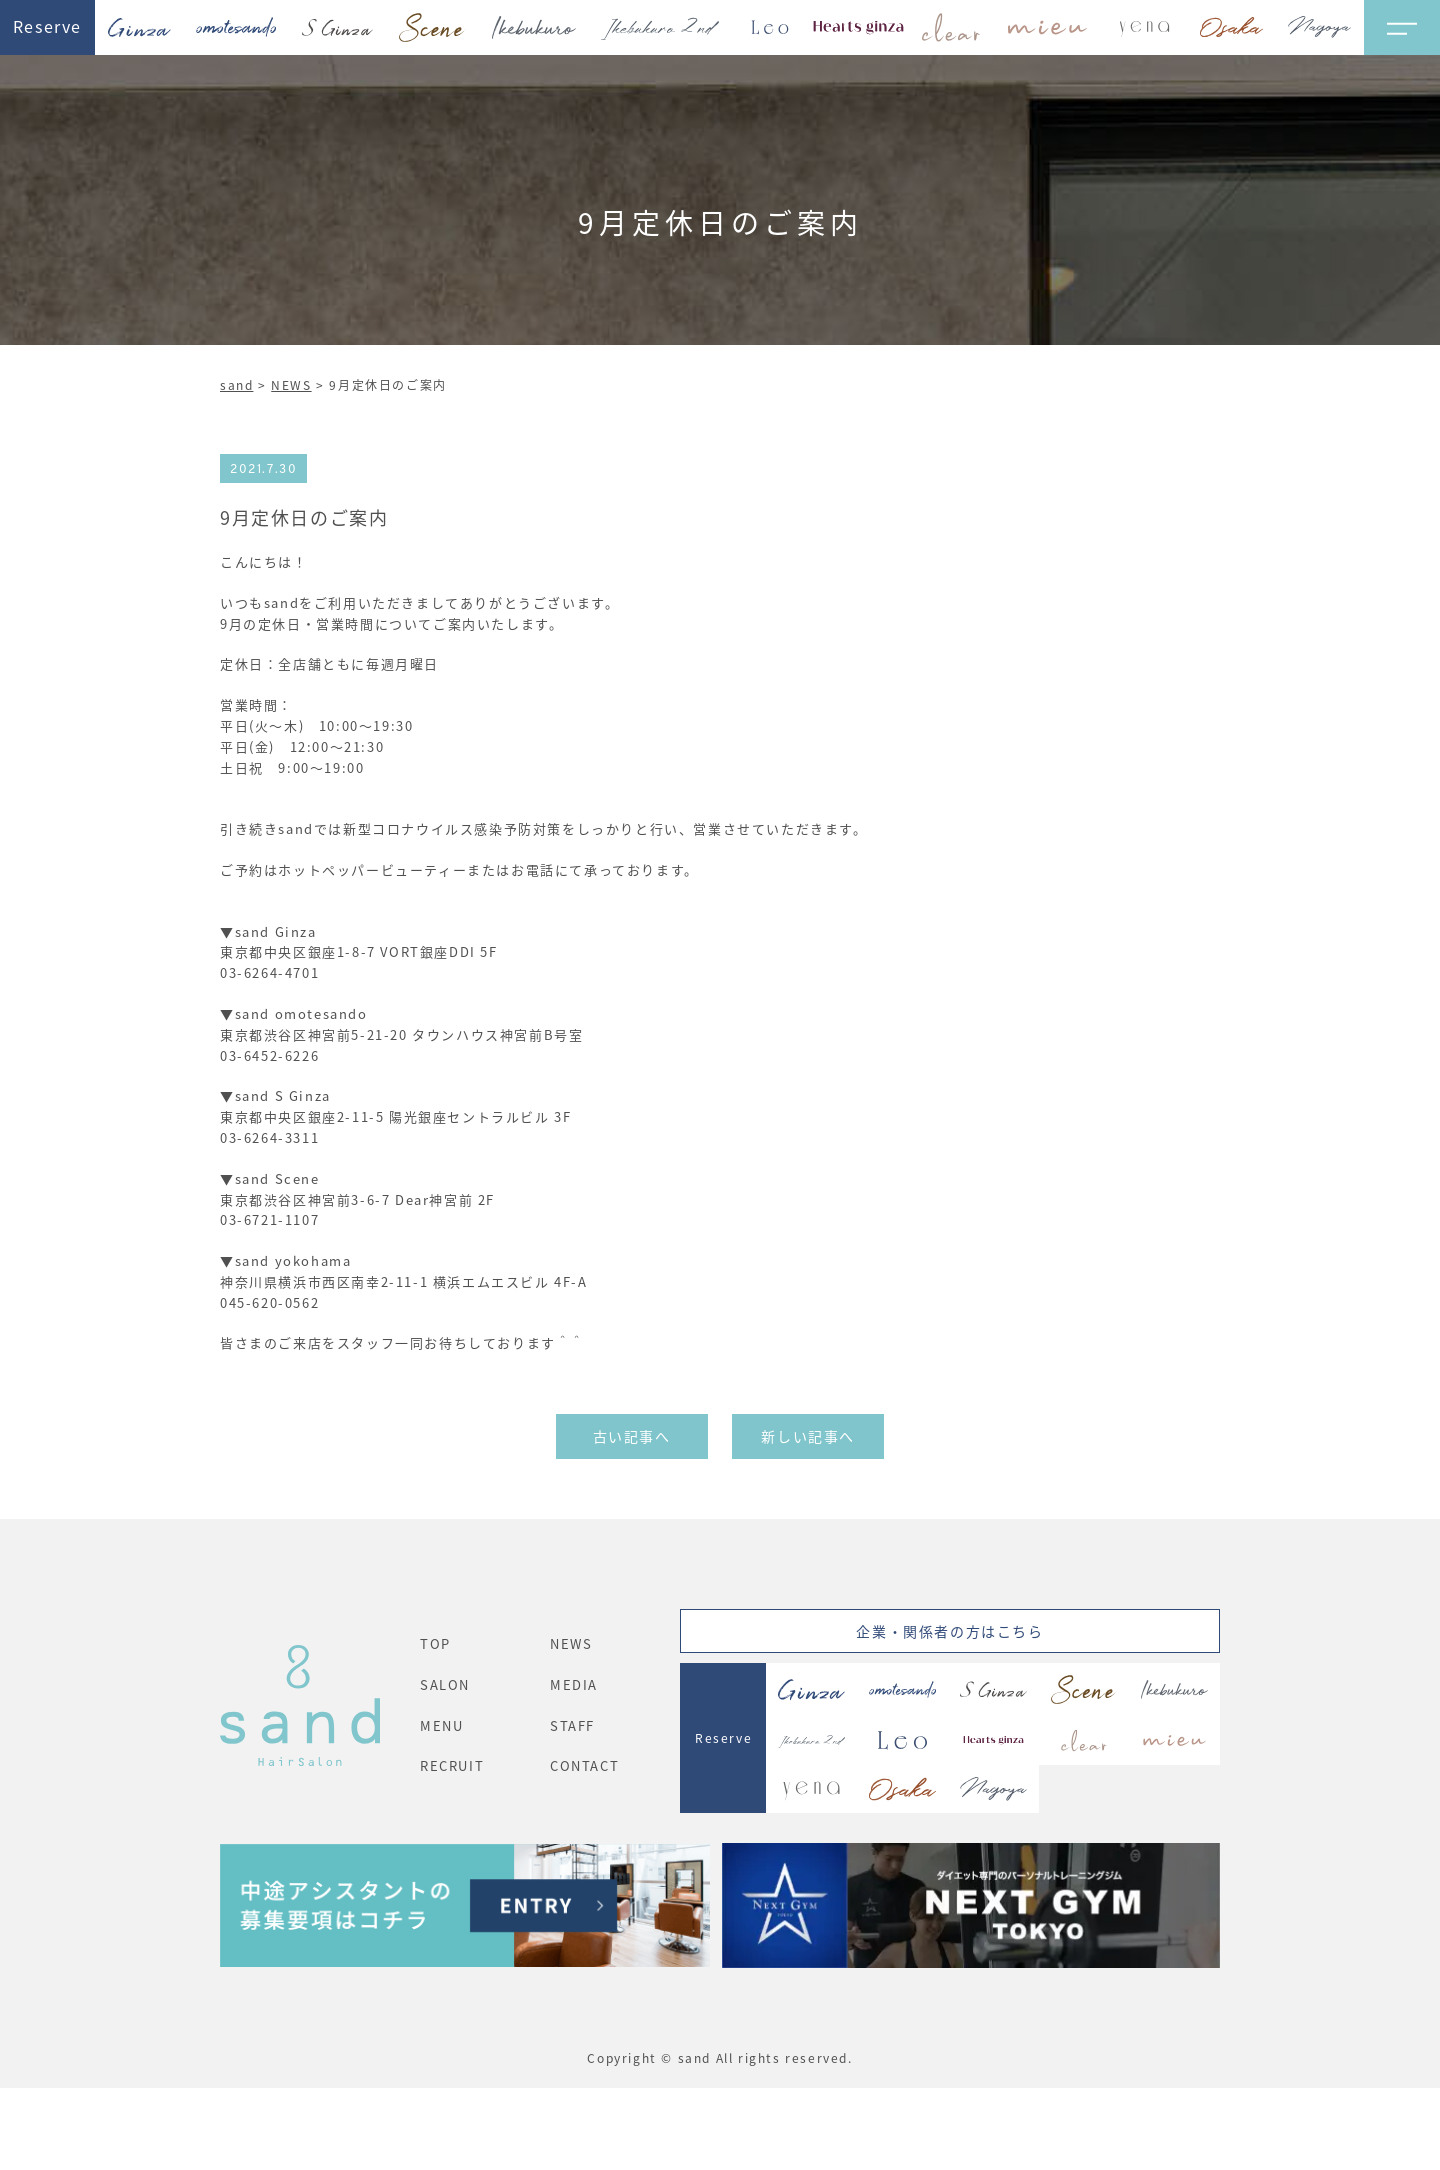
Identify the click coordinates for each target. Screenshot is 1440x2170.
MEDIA (574, 1684)
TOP (435, 1643)
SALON (445, 1684)
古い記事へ (632, 1436)
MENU (441, 1725)
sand (236, 384)
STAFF (572, 1725)
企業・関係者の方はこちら (949, 1631)
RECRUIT (452, 1765)
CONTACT (584, 1765)
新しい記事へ (808, 1436)
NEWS (291, 384)
